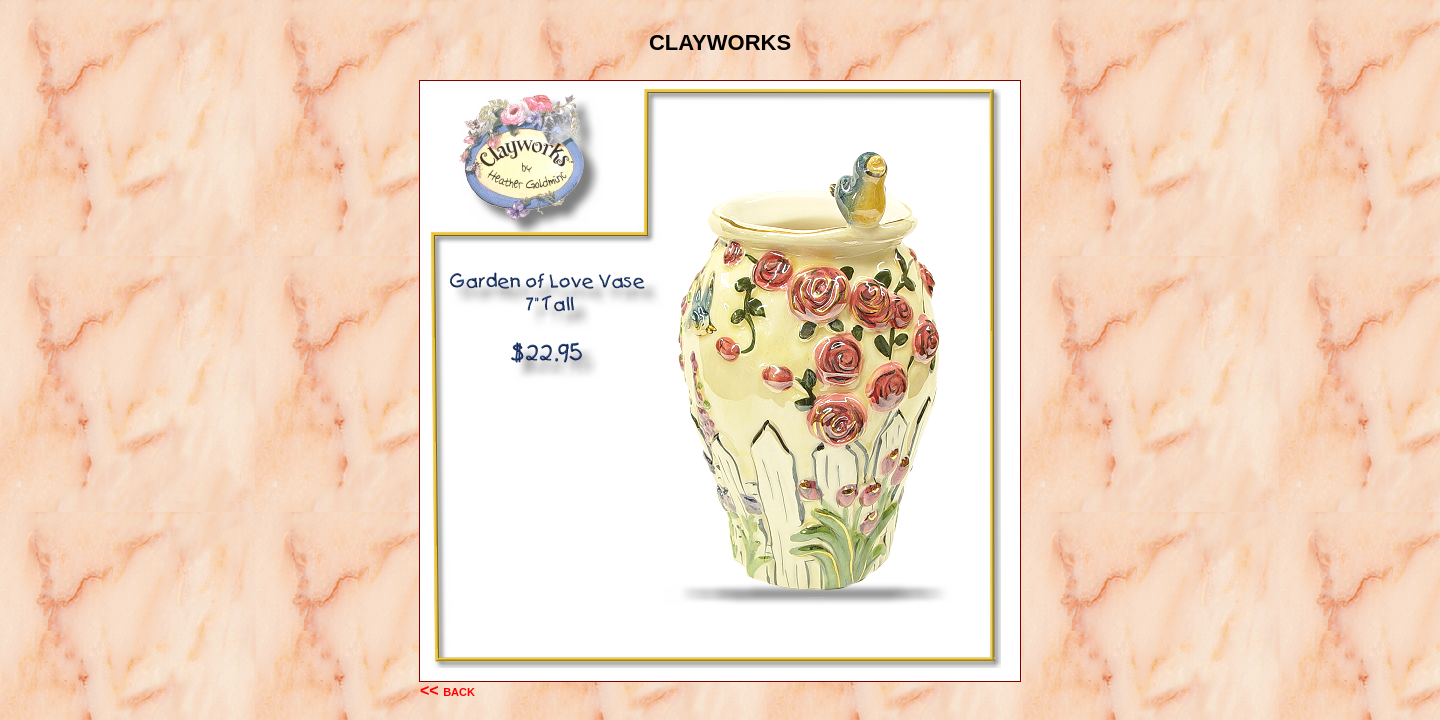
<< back (447, 690)
